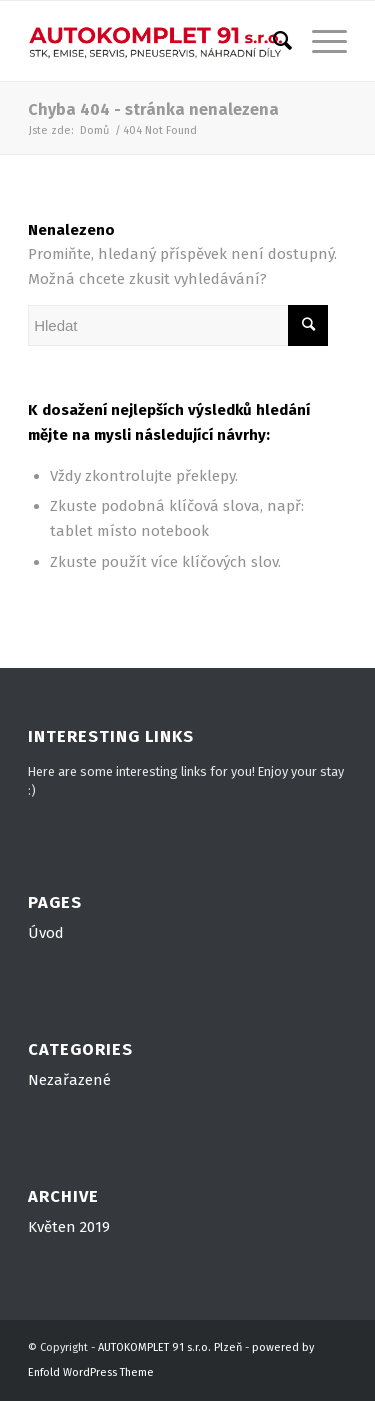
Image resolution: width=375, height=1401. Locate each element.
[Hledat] (272, 41)
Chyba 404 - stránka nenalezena (153, 109)
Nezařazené (69, 1080)
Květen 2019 (69, 1227)
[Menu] (319, 41)
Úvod (46, 933)
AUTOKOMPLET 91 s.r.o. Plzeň (170, 1347)
